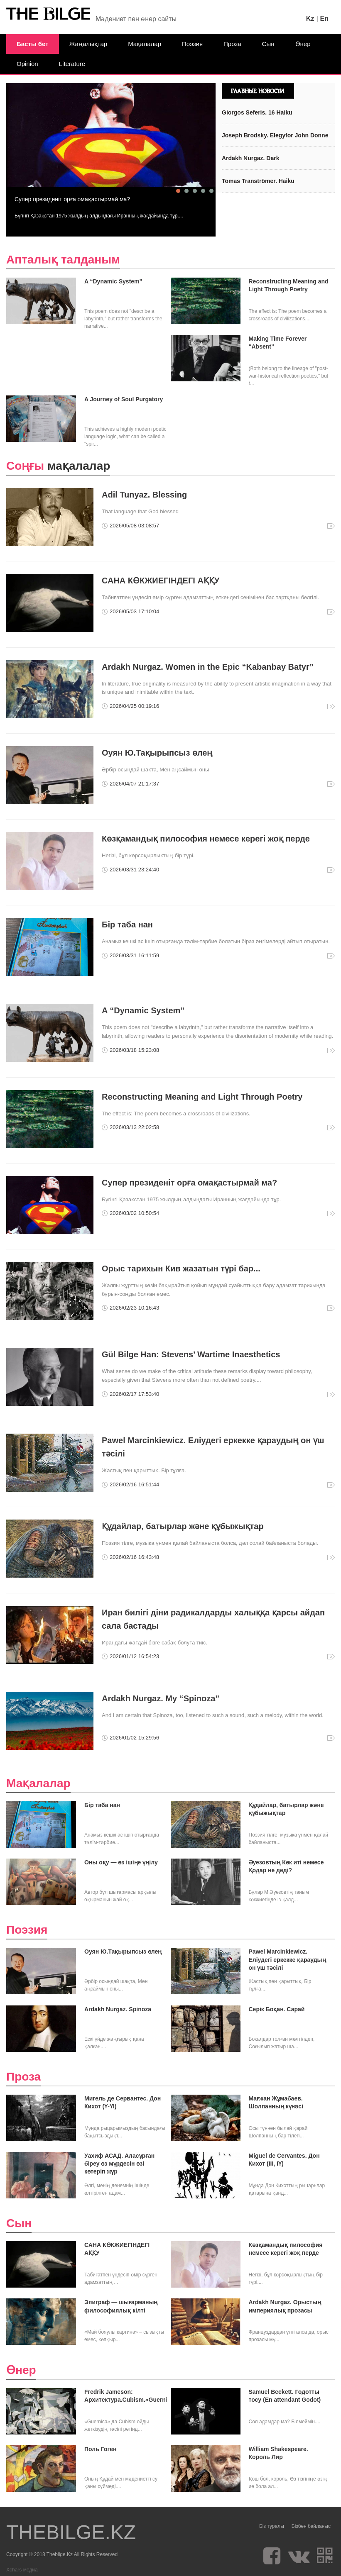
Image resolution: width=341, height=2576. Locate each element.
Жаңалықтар (88, 43)
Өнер (303, 43)
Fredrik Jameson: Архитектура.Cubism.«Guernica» (125, 2395)
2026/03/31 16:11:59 (134, 955)
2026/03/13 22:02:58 (134, 1127)
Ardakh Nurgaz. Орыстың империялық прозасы (285, 2306)
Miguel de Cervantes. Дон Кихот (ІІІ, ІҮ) (284, 2159)
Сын (268, 43)
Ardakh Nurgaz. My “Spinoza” (160, 1698)
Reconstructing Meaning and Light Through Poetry (289, 285)
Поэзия (192, 43)
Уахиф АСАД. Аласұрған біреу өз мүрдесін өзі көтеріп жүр (119, 2163)
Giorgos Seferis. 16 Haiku (257, 112)
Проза (232, 43)
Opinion (27, 63)
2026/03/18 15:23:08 (134, 1050)
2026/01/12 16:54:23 (134, 1656)
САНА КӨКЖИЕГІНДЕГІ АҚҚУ (160, 580)
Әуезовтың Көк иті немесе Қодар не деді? (286, 1866)
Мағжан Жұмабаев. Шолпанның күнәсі (276, 2102)
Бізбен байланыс (311, 2526)
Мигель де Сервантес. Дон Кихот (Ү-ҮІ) (122, 2102)
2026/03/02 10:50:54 (134, 1213)
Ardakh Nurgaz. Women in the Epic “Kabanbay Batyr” (208, 666)
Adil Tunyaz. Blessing (144, 494)
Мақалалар (144, 43)
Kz (310, 18)
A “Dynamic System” (113, 281)
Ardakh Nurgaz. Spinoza (117, 2009)
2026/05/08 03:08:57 (134, 525)
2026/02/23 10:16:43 (134, 1308)
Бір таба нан (127, 924)
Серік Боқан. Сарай (277, 2009)
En (324, 18)
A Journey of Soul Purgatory (123, 399)
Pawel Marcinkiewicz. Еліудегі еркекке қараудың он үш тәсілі (287, 1959)
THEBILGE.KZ (71, 2532)
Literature (72, 63)
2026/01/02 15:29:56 (134, 1737)
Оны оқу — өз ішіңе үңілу (121, 1862)
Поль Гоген (100, 2449)
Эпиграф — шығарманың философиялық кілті (120, 2306)
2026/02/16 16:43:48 (134, 1557)
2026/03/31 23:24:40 (134, 869)
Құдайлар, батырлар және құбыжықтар (183, 1526)
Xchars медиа (22, 2570)
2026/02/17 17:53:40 (134, 1394)
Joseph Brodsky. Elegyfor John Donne (275, 135)
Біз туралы (271, 2526)
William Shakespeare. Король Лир (278, 2453)
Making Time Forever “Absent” (278, 342)
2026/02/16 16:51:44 (134, 1484)
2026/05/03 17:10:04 (134, 611)
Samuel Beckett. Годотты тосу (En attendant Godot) (285, 2395)
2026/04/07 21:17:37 (134, 784)
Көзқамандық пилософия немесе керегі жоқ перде (206, 838)
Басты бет (33, 43)
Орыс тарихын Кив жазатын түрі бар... (181, 1268)
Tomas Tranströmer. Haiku (258, 181)
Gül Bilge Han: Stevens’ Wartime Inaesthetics (191, 1354)
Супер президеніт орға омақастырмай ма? (72, 199)
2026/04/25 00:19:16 (134, 706)
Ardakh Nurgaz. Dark (250, 158)
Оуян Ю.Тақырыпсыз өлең (157, 752)
